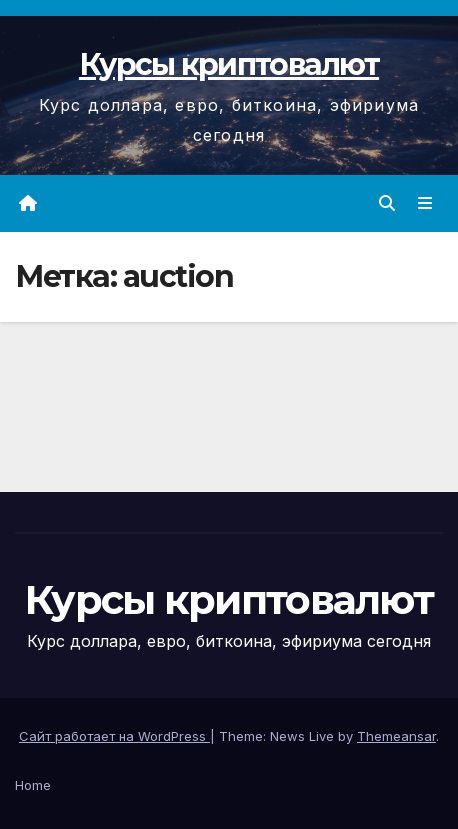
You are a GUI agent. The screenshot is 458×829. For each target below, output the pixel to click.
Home (33, 785)
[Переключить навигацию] (425, 203)
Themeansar (396, 736)
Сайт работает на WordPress (114, 736)
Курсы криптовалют (229, 64)
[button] (387, 203)
